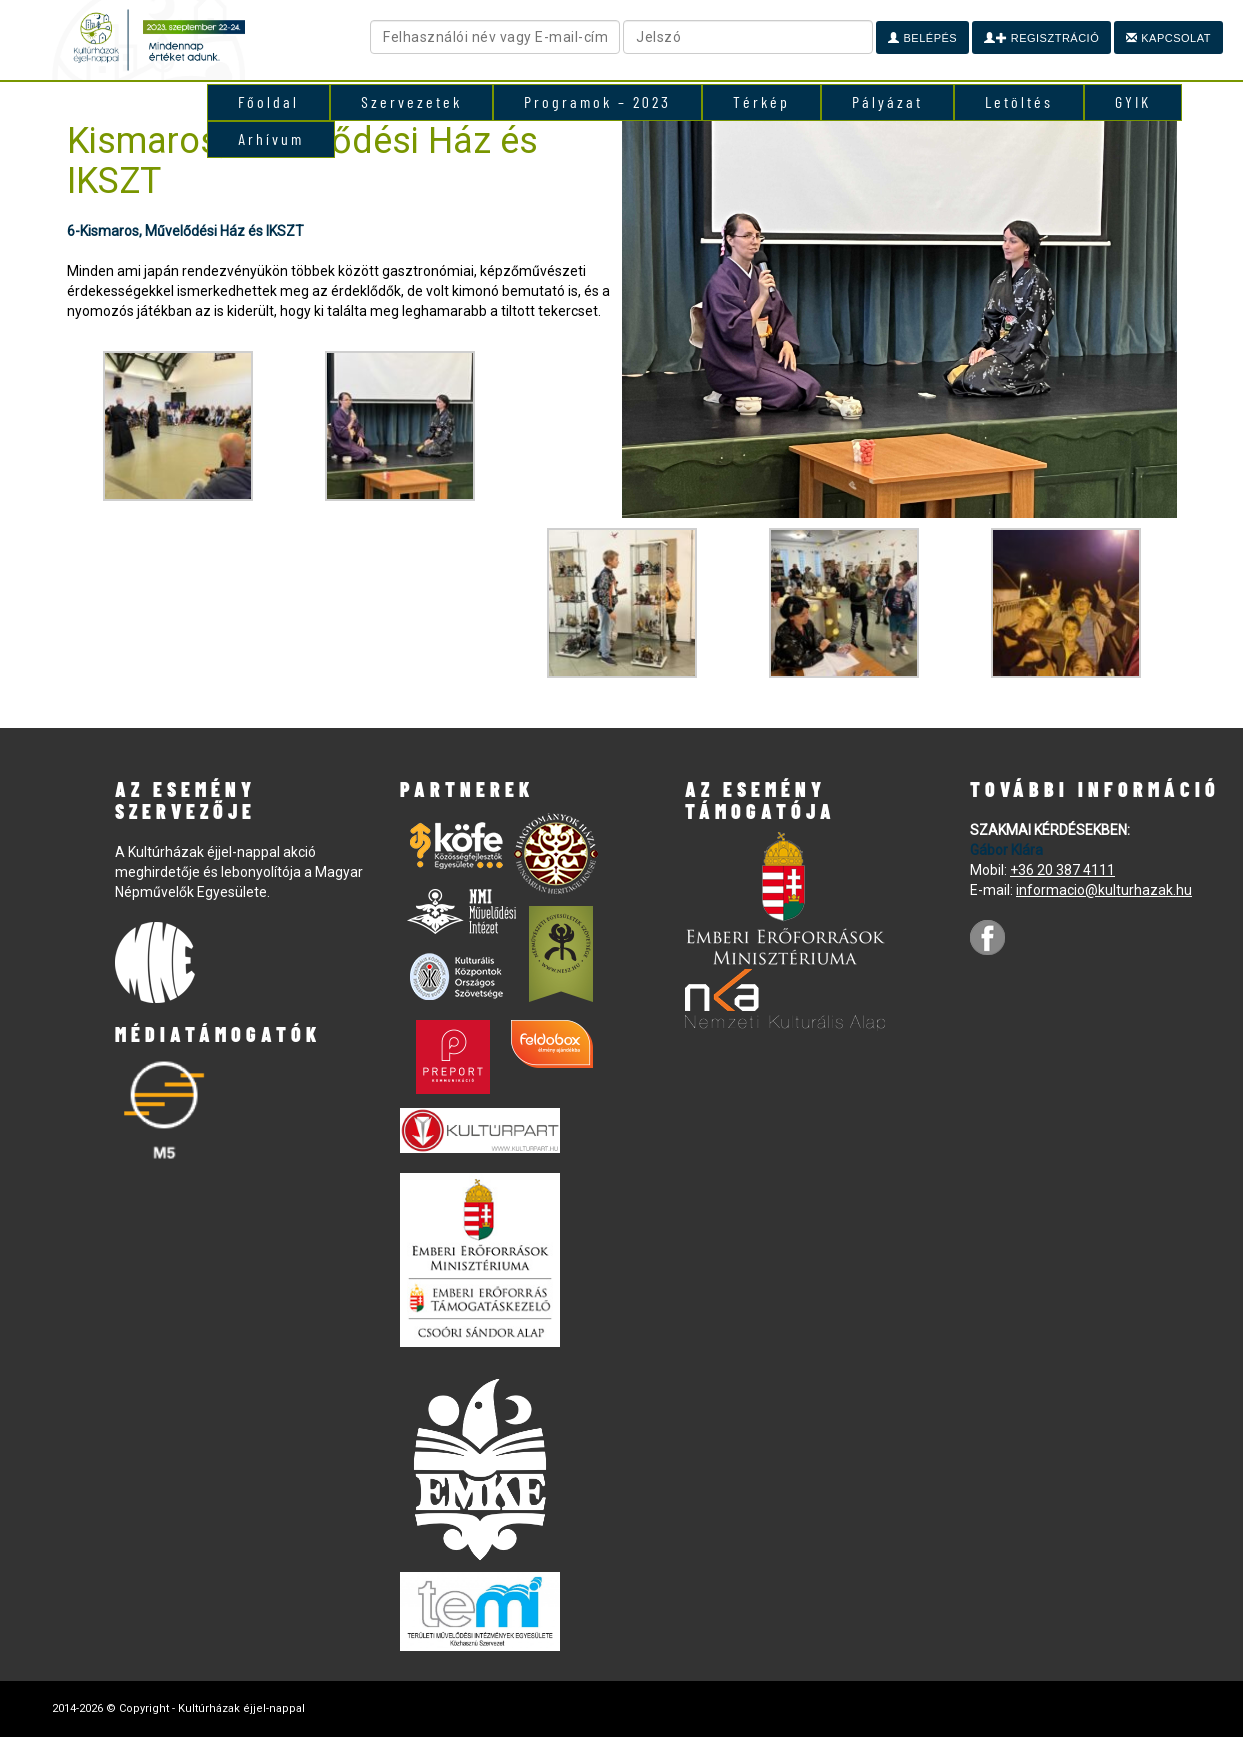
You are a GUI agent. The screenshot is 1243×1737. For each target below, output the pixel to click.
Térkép (761, 101)
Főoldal (268, 101)
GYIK (1133, 101)
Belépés (922, 38)
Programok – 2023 (597, 101)
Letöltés (1019, 101)
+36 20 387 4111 (1062, 870)
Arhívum (271, 138)
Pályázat (887, 101)
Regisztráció (1041, 38)
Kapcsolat (1168, 38)
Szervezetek (411, 101)
